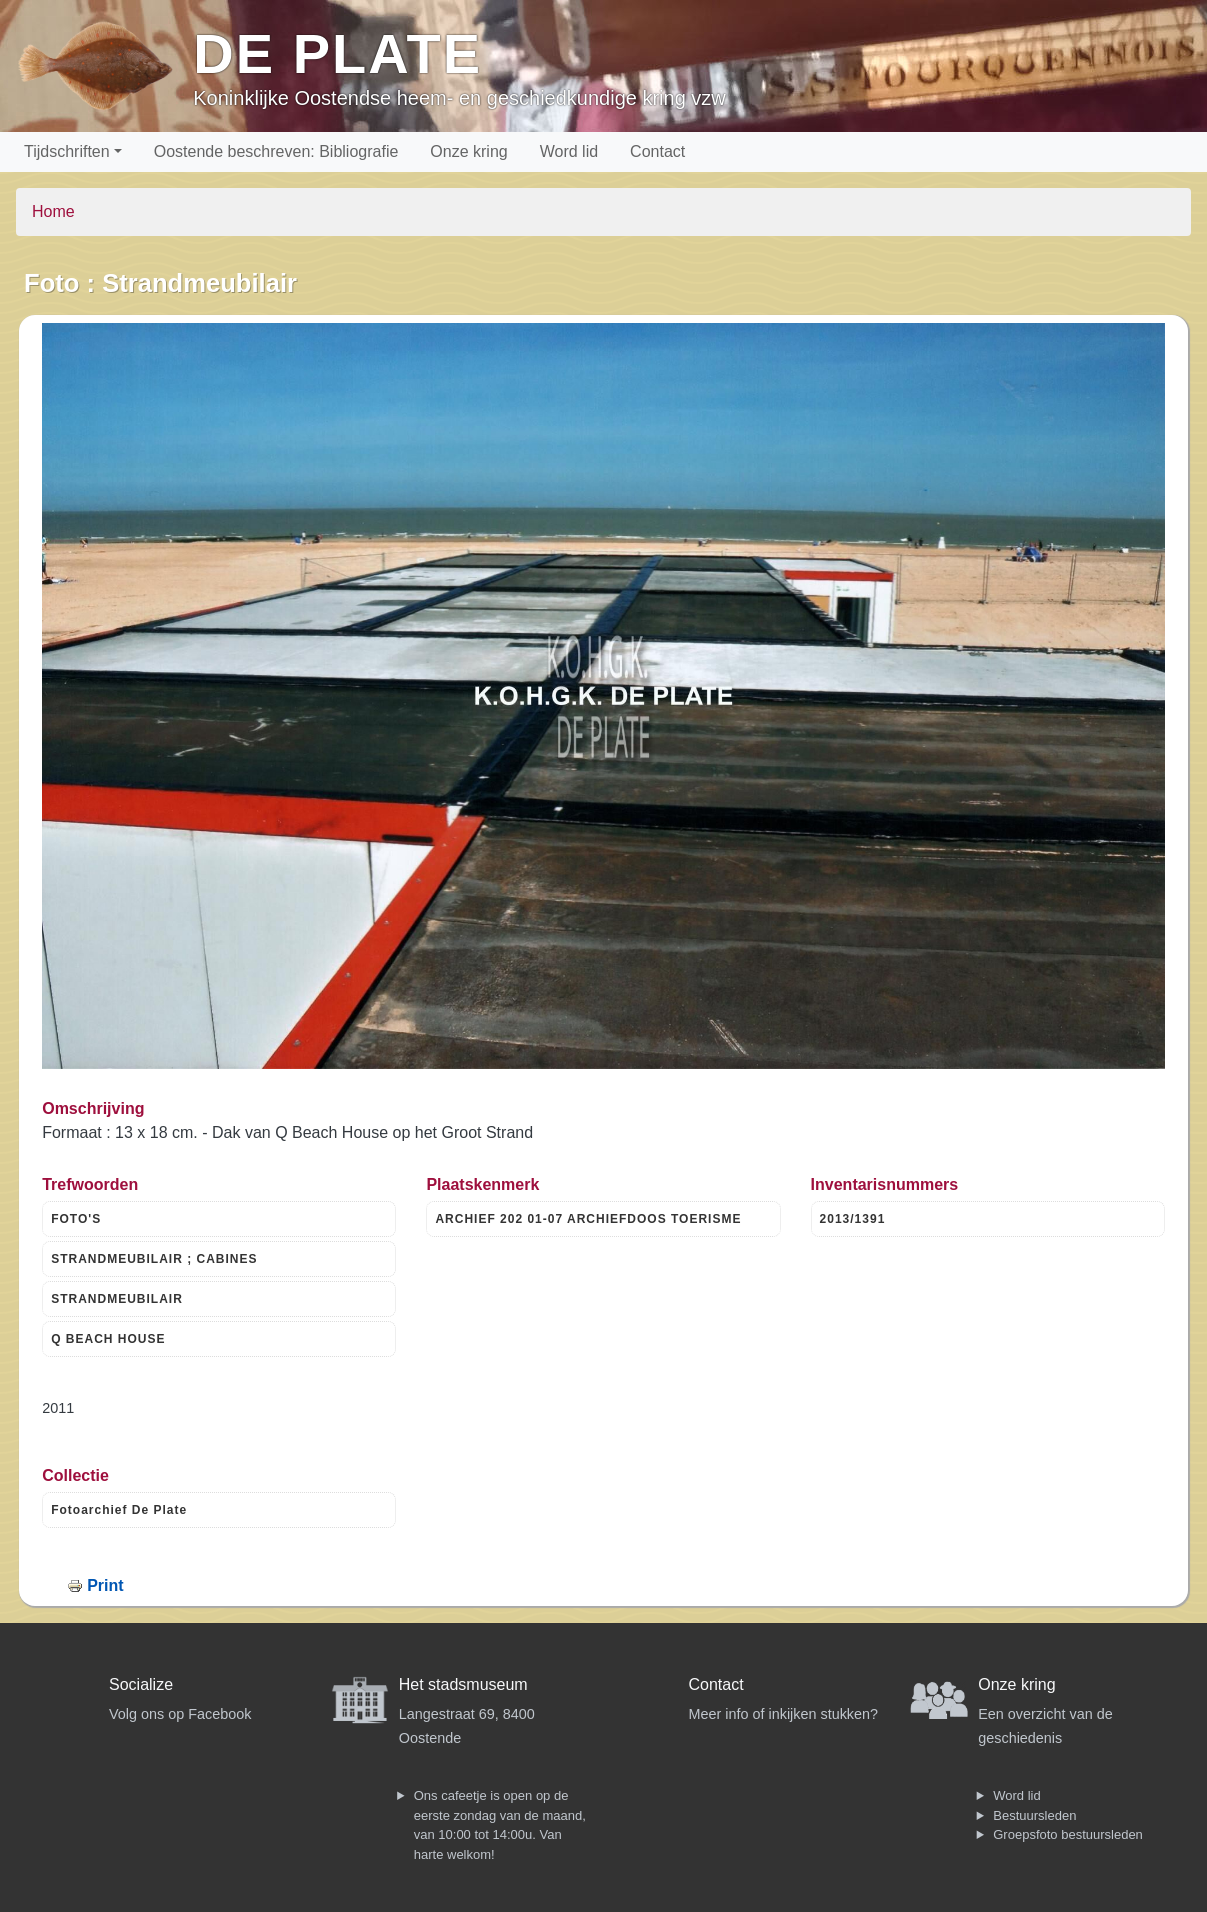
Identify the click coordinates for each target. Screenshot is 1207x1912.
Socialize (141, 1684)
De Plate (337, 53)
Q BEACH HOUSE (108, 1339)
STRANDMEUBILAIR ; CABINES (154, 1259)
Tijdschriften (67, 151)
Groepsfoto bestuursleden (1068, 1834)
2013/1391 (853, 1219)
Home (53, 211)
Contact (657, 151)
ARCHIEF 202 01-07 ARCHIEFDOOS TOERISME (588, 1219)
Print (105, 1585)
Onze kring (468, 151)
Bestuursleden (1034, 1815)
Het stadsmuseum (463, 1684)
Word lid (569, 151)
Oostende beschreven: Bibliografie (276, 151)
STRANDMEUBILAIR (117, 1299)
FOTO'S (76, 1219)
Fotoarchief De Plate (119, 1510)
